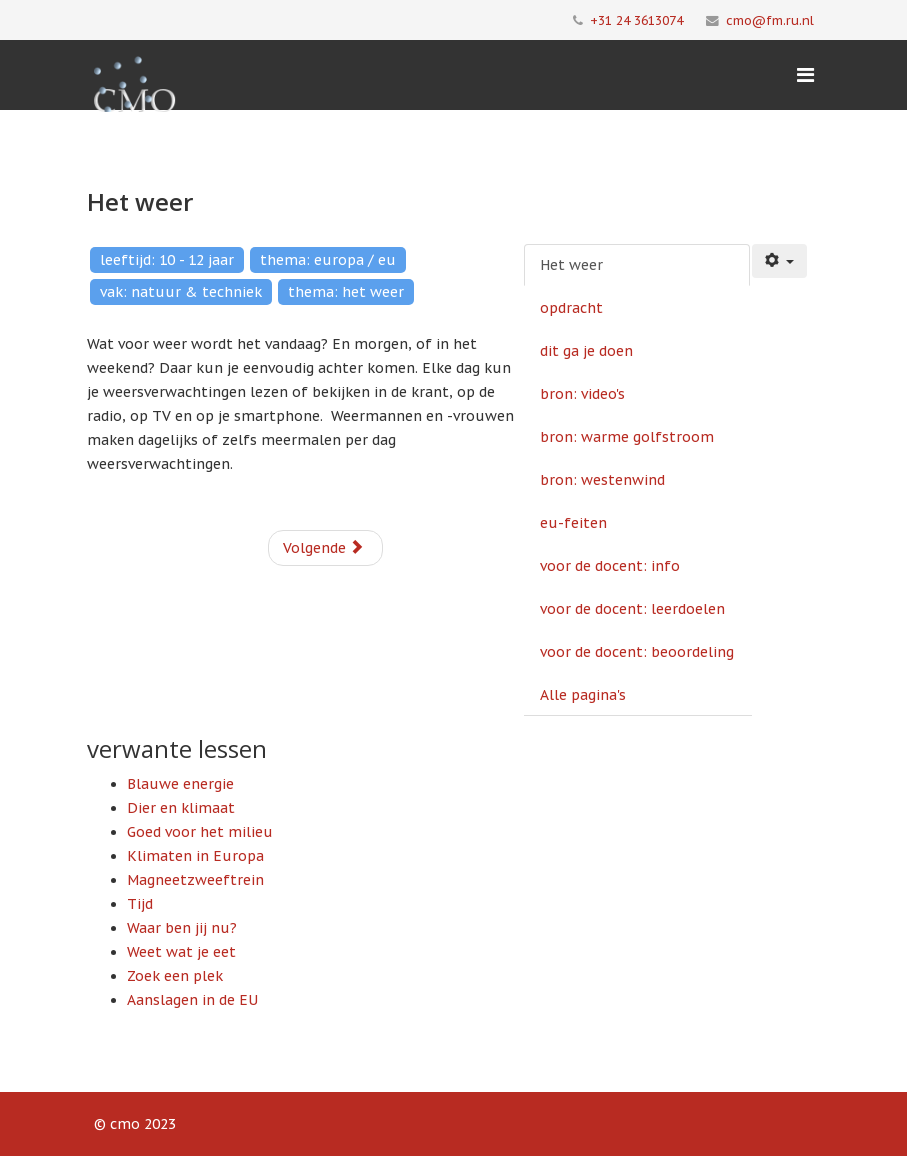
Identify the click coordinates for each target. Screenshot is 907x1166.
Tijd (140, 904)
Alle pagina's (583, 695)
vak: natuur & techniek (181, 292)
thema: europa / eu (328, 260)
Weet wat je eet (181, 952)
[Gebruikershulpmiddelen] (780, 261)
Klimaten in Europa (195, 856)
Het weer (571, 265)
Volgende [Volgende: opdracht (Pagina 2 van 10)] (323, 548)
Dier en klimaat (181, 808)
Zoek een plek (175, 976)
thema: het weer (346, 292)
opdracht (571, 308)
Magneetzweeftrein (195, 880)
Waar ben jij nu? (182, 928)
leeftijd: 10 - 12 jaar (167, 260)
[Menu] (805, 75)
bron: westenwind (602, 480)
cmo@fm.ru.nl (770, 20)
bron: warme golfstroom (627, 437)
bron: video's (582, 394)
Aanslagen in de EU (192, 1000)
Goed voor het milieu (200, 832)
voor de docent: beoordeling (637, 652)
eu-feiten (573, 523)
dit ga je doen (586, 351)
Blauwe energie (180, 784)
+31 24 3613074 (636, 20)
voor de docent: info (610, 566)
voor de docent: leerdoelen (632, 609)
